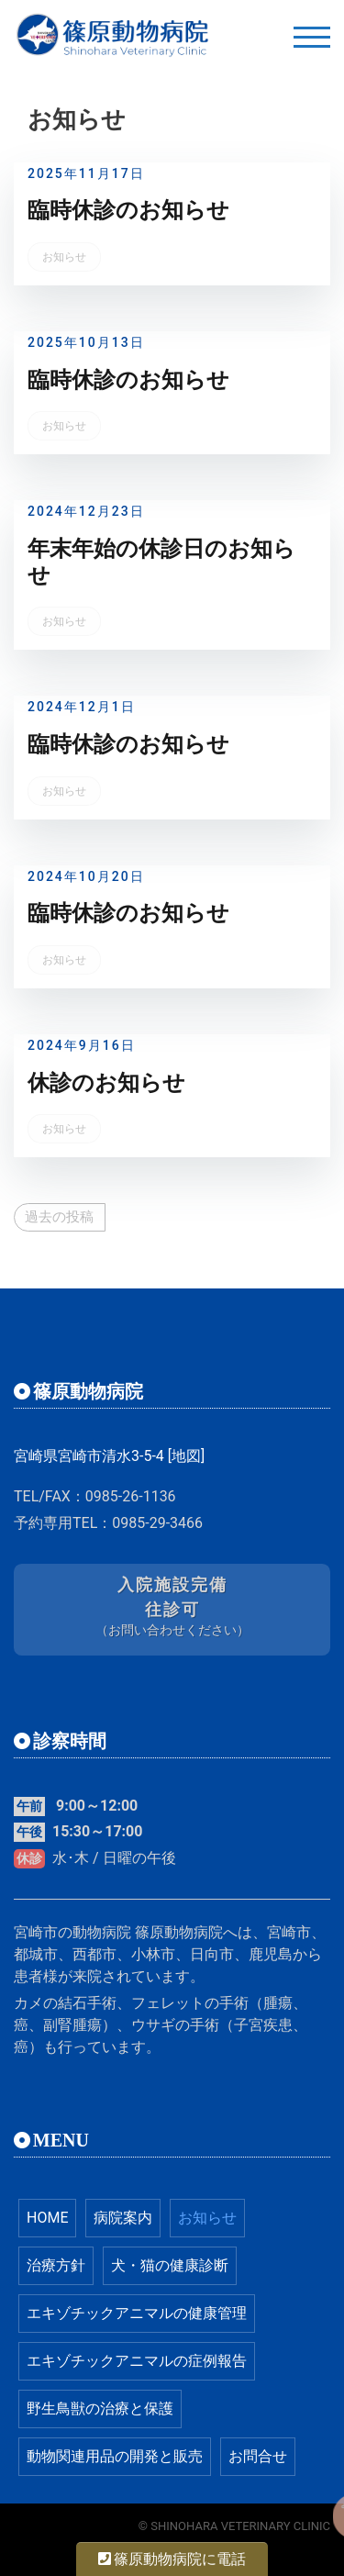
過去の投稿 (59, 1217)
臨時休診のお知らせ (128, 210)
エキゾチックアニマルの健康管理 (137, 2313)
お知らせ (64, 257)
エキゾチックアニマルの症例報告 (137, 2361)
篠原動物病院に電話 (172, 2559)
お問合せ (257, 2456)
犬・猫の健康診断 (169, 2265)
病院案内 (123, 2217)
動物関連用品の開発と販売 (115, 2456)
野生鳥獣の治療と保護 (100, 2408)
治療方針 (56, 2265)
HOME (47, 2217)
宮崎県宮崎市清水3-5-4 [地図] (109, 1456)
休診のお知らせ (106, 1083)
